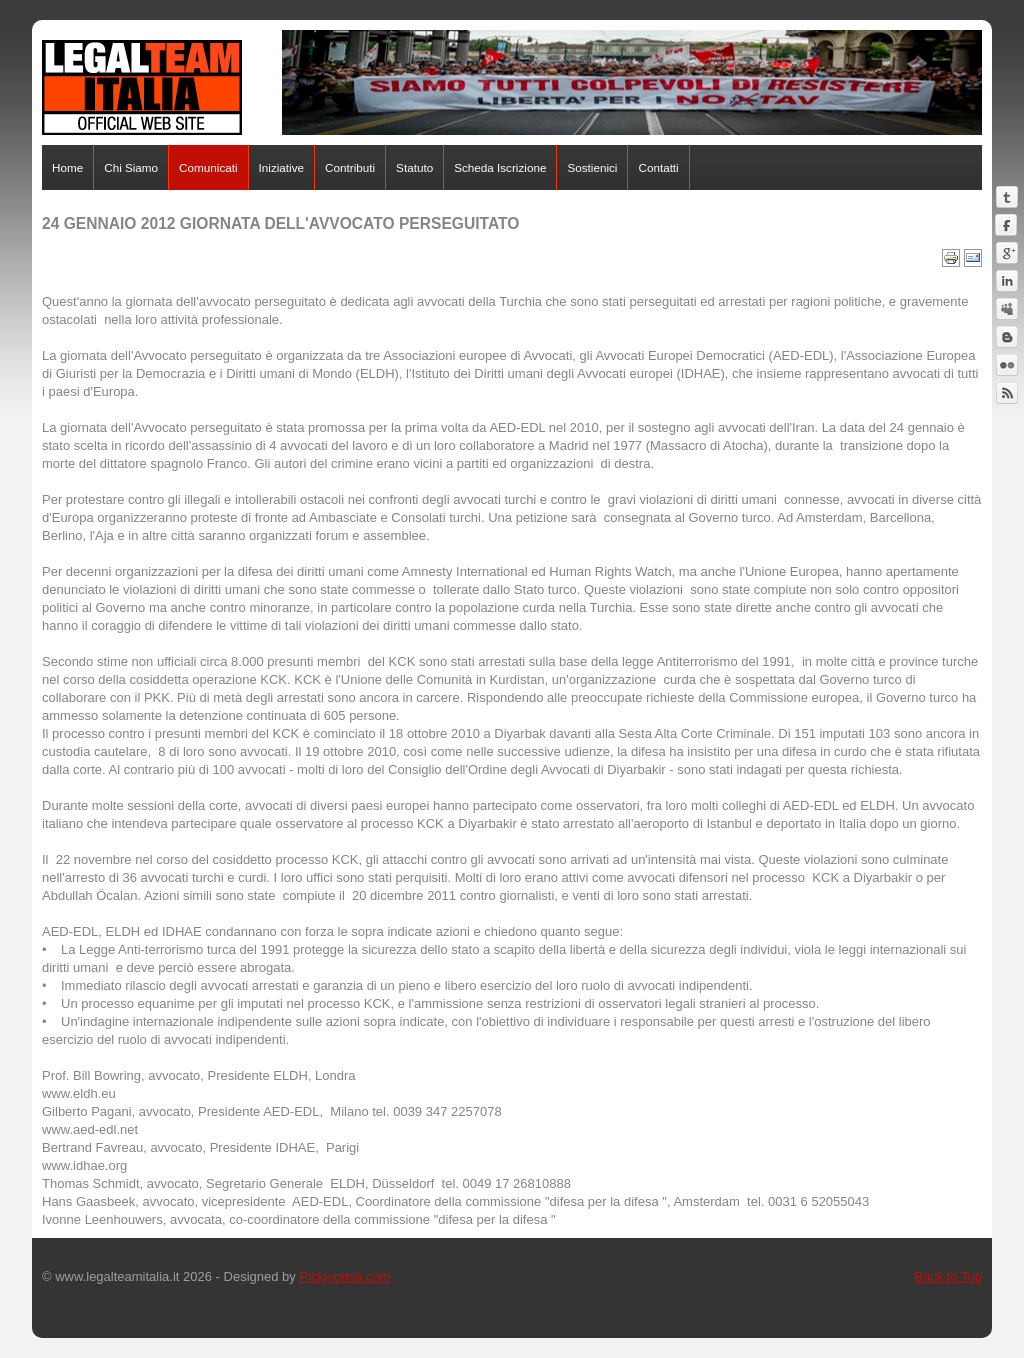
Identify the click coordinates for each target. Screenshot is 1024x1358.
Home (67, 167)
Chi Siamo (131, 167)
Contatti (658, 167)
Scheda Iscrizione (500, 167)
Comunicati (208, 167)
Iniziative (281, 167)
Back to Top (948, 1276)
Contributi (350, 167)
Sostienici (592, 167)
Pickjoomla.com (344, 1276)
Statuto (414, 167)
